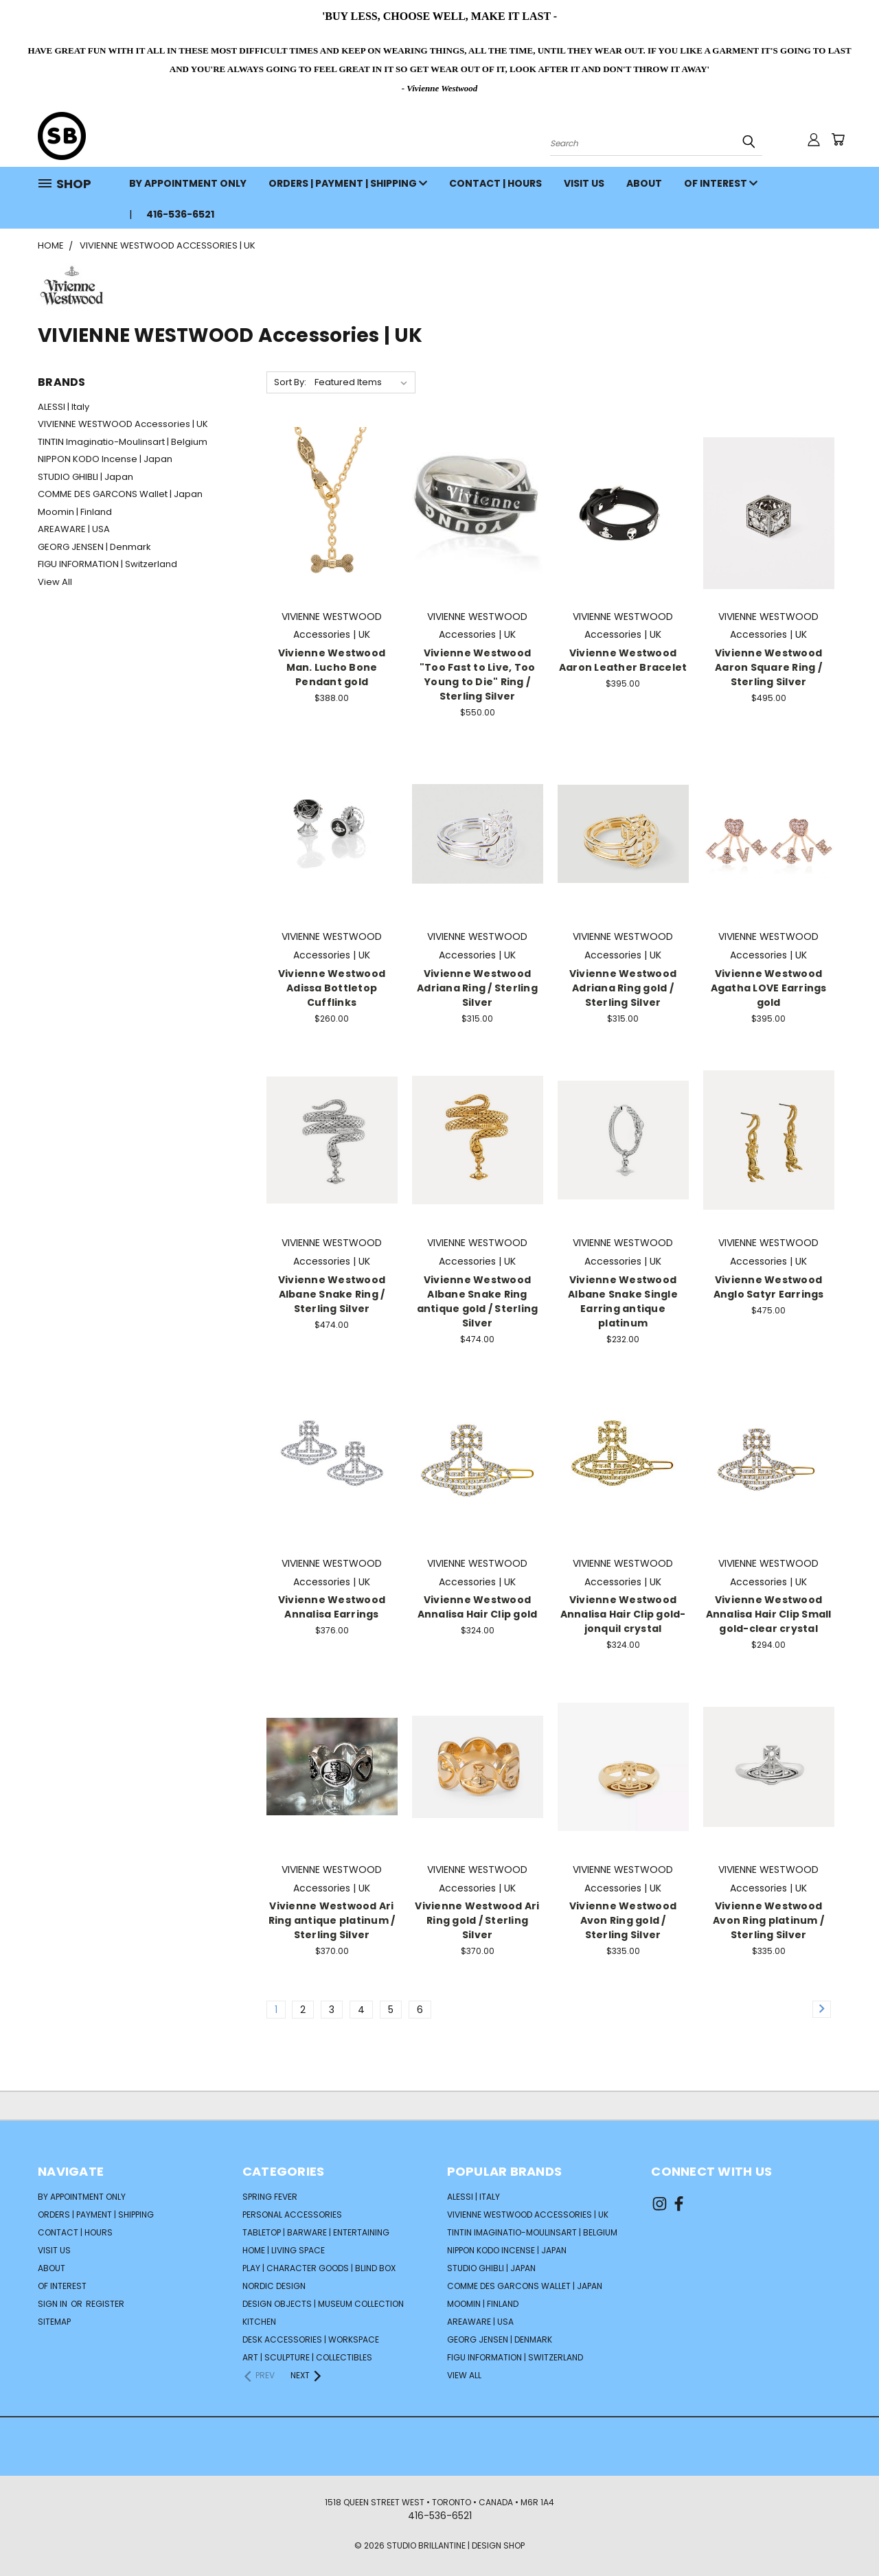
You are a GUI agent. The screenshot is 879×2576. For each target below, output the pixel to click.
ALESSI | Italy (63, 406)
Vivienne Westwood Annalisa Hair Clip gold (478, 1607)
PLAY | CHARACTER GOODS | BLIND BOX (319, 2268)
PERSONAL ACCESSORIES (292, 2214)
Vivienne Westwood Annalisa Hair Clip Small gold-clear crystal (769, 1614)
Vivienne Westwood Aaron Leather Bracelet (623, 660)
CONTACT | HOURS (495, 183)
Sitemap (54, 2321)
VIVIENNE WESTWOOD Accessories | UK (123, 423)
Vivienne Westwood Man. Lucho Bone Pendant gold (331, 667)
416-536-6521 (180, 214)
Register (105, 2304)
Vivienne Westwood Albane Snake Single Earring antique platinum (623, 1301)
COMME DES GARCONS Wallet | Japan (120, 494)
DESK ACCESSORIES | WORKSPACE (310, 2339)
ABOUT (644, 183)
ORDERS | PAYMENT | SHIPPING (348, 183)
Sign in (53, 2304)
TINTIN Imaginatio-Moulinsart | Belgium (122, 441)
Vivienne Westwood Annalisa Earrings (331, 1607)
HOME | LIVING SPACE (283, 2250)
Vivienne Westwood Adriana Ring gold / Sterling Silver (622, 988)
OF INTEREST (720, 183)
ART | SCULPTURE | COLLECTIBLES (307, 2357)
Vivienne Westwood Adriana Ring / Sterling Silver (477, 988)
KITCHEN (259, 2321)
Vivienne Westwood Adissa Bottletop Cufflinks (331, 988)
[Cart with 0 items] (838, 139)
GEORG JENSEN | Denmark (94, 546)
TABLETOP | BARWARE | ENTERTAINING (315, 2232)
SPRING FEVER (269, 2197)
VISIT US (584, 183)
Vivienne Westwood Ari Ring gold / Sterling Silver (477, 1920)
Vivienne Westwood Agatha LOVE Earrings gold (769, 988)
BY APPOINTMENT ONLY (188, 183)
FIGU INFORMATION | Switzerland (107, 564)
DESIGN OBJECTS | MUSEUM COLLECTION (323, 2304)
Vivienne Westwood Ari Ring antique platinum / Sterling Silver (332, 1920)
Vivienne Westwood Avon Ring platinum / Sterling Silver (768, 1920)
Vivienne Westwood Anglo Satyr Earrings (769, 1287)
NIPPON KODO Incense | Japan (105, 458)
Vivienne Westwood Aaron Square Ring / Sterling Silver (768, 667)
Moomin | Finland (75, 511)
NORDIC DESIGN (274, 2286)
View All (55, 581)
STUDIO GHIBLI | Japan (85, 476)
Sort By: (290, 382)
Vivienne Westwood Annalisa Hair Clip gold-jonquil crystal (623, 1614)
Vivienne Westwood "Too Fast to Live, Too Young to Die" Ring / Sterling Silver (478, 674)
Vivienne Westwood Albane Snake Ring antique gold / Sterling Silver (477, 1301)
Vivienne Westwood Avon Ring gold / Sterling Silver (622, 1920)
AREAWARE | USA (74, 529)
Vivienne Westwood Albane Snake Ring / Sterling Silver (331, 1294)
